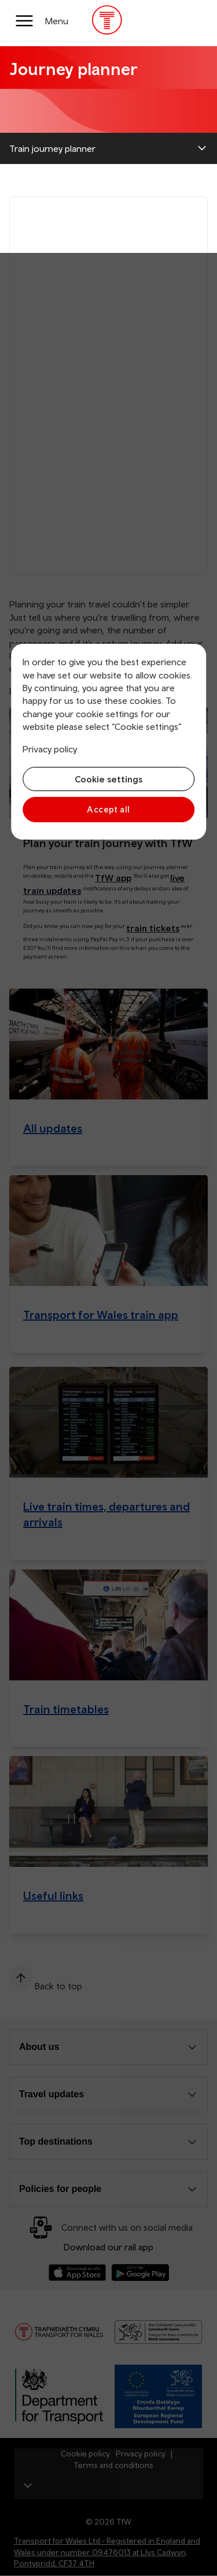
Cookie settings (108, 779)
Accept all (108, 809)
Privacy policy (50, 749)
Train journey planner (52, 148)
